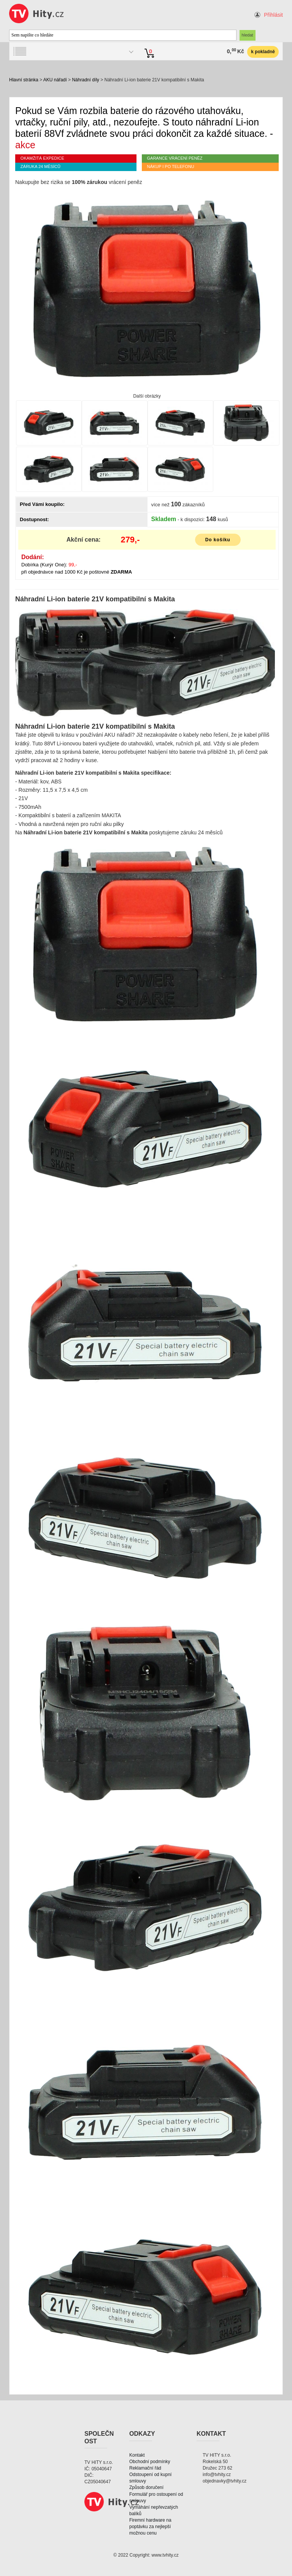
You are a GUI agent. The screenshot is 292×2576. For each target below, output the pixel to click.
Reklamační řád (145, 2468)
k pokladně (263, 51)
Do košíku (217, 539)
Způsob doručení (146, 2487)
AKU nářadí (55, 79)
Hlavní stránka (23, 79)
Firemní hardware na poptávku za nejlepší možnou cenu (150, 2526)
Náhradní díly (85, 79)
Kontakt (137, 2455)
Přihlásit (273, 15)
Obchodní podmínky (149, 2461)
